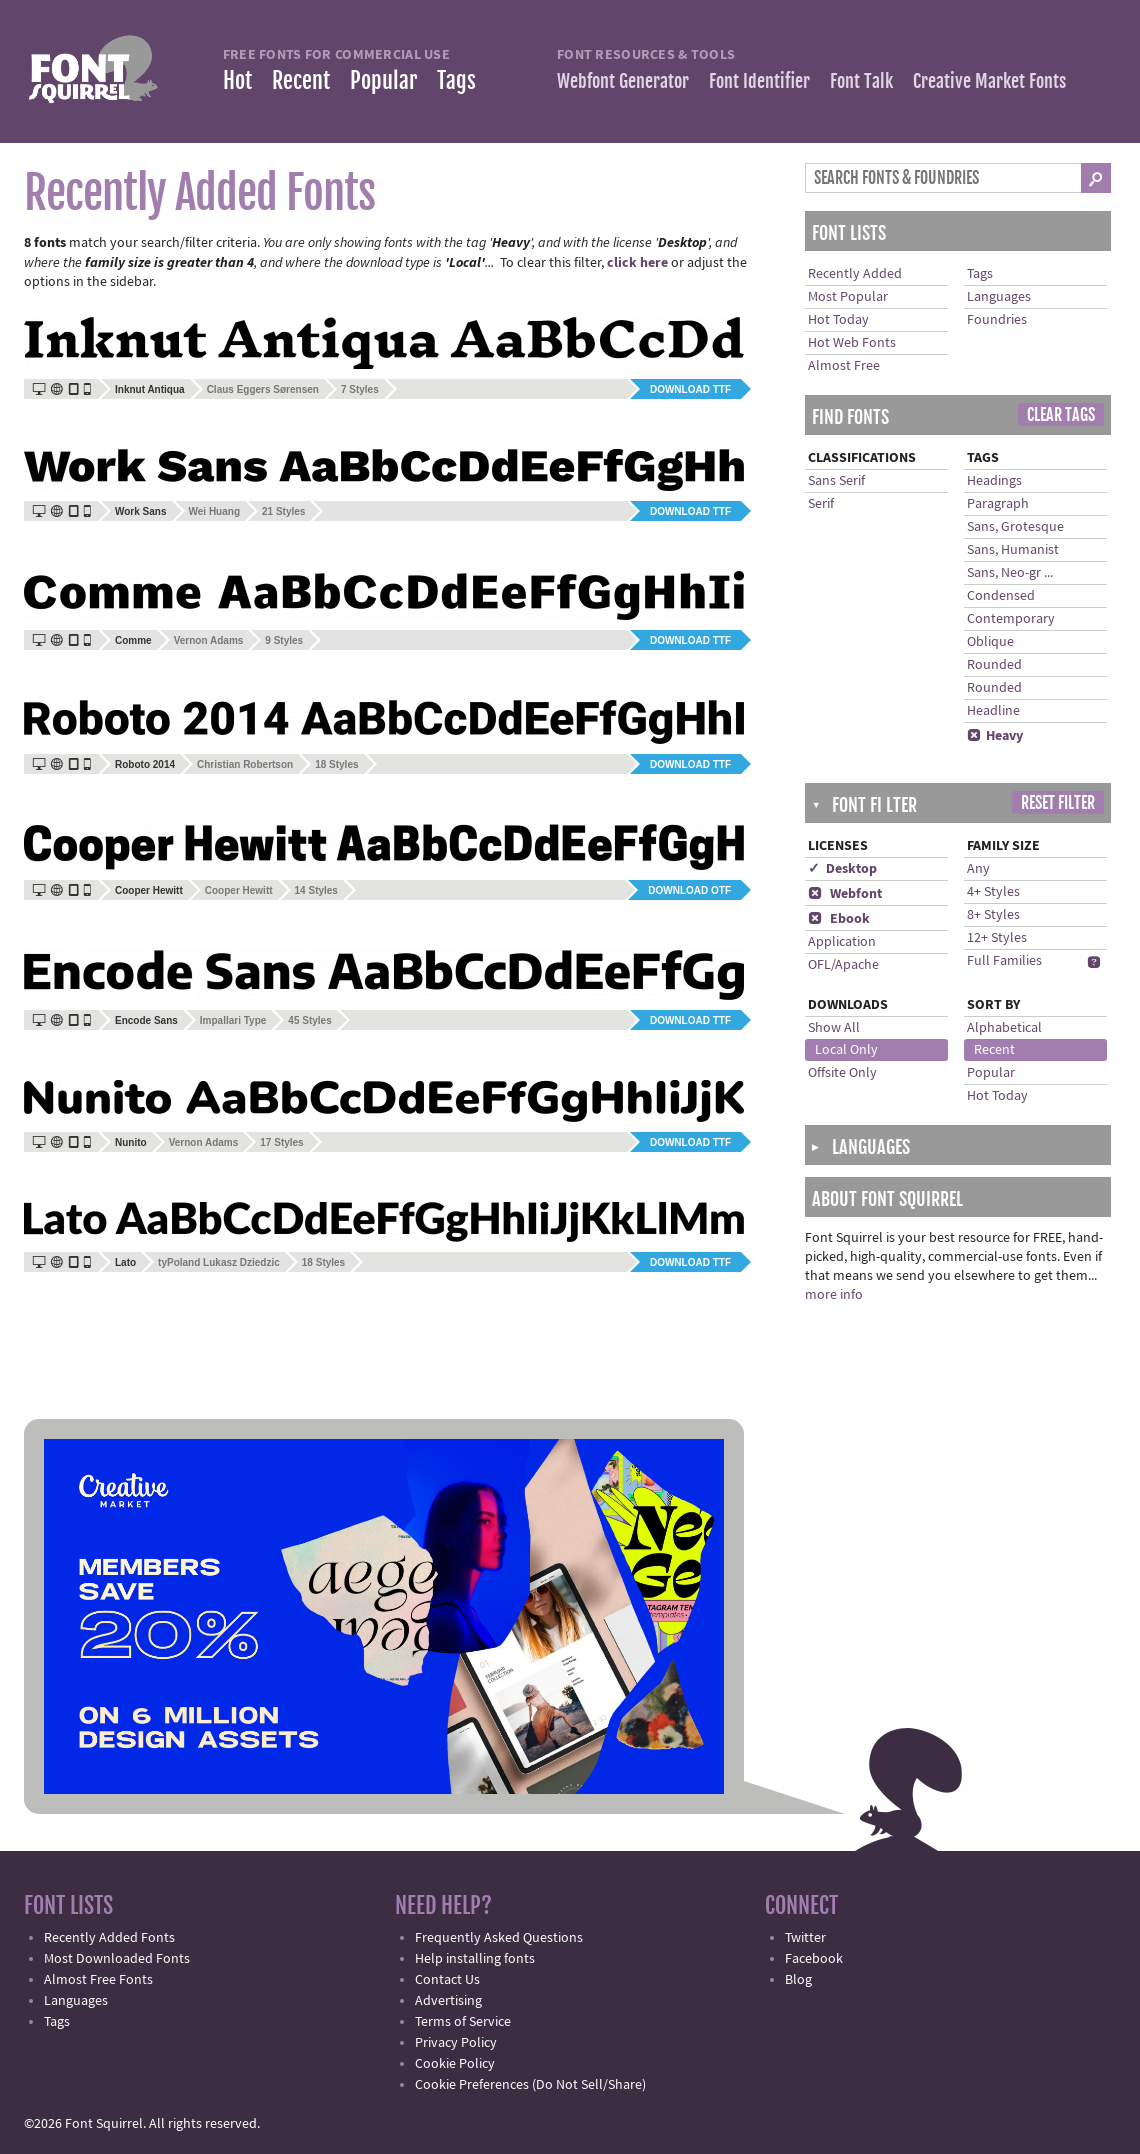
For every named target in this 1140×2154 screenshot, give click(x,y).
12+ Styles (997, 938)
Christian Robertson (245, 764)
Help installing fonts (475, 1959)
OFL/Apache (843, 965)
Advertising (448, 2001)
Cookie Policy (455, 2064)
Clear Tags (1061, 415)
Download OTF (689, 890)
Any (978, 869)
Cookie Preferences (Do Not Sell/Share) (530, 2085)
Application (842, 942)
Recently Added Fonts (109, 1938)
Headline (993, 711)
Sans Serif (836, 481)
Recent (301, 80)
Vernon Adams (209, 640)
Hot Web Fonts (852, 343)
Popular (383, 80)
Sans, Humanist (1013, 550)
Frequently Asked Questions (499, 1938)
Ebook (839, 919)
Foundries (997, 320)
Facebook (814, 1959)
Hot (237, 80)
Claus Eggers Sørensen (263, 389)
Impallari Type (233, 1020)
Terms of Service (463, 2022)
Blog (798, 1980)
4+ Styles (993, 892)
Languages (999, 297)
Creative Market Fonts (989, 81)
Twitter (805, 1938)
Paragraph (998, 504)
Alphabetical (1004, 1028)
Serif (821, 504)
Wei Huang (214, 511)
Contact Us (447, 1980)
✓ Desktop (842, 869)
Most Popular (848, 297)
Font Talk (861, 81)
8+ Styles (993, 915)
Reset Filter (1058, 803)
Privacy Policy (456, 2043)
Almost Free (844, 366)
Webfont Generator (623, 81)
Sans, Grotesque (1015, 527)
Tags (456, 80)
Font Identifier (759, 81)
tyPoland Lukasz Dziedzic (219, 1262)
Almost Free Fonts (98, 1980)
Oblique (990, 642)
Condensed (1001, 596)
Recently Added (855, 274)
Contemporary (1011, 619)
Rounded (994, 665)
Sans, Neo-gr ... (1010, 573)
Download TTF (690, 389)
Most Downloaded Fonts (117, 1959)
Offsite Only (842, 1073)
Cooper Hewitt (239, 890)
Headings (994, 481)
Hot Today (838, 320)
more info (834, 1295)
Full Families (1004, 961)
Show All (834, 1028)
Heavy (995, 736)
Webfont (845, 894)
